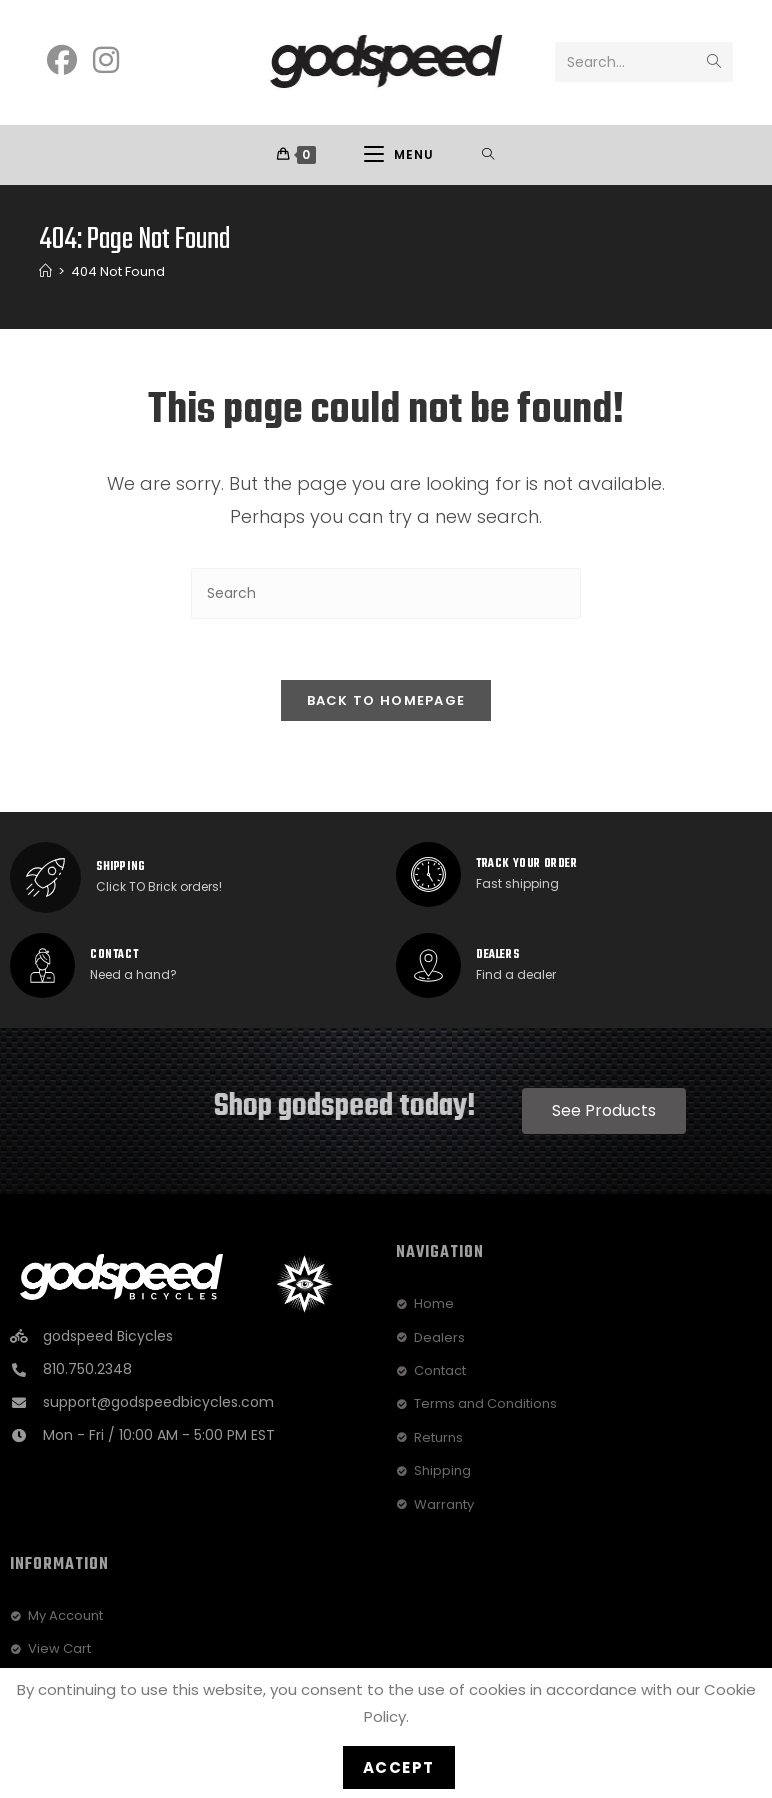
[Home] (45, 272)
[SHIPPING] (45, 878)
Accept (399, 1767)
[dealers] (428, 966)
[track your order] (428, 875)
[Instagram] (106, 60)
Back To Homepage (386, 701)
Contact (114, 956)
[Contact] (42, 966)
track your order (527, 865)
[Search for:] (488, 155)
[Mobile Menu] (399, 155)
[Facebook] (62, 60)
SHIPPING (121, 868)
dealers (497, 956)
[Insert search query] (386, 594)
